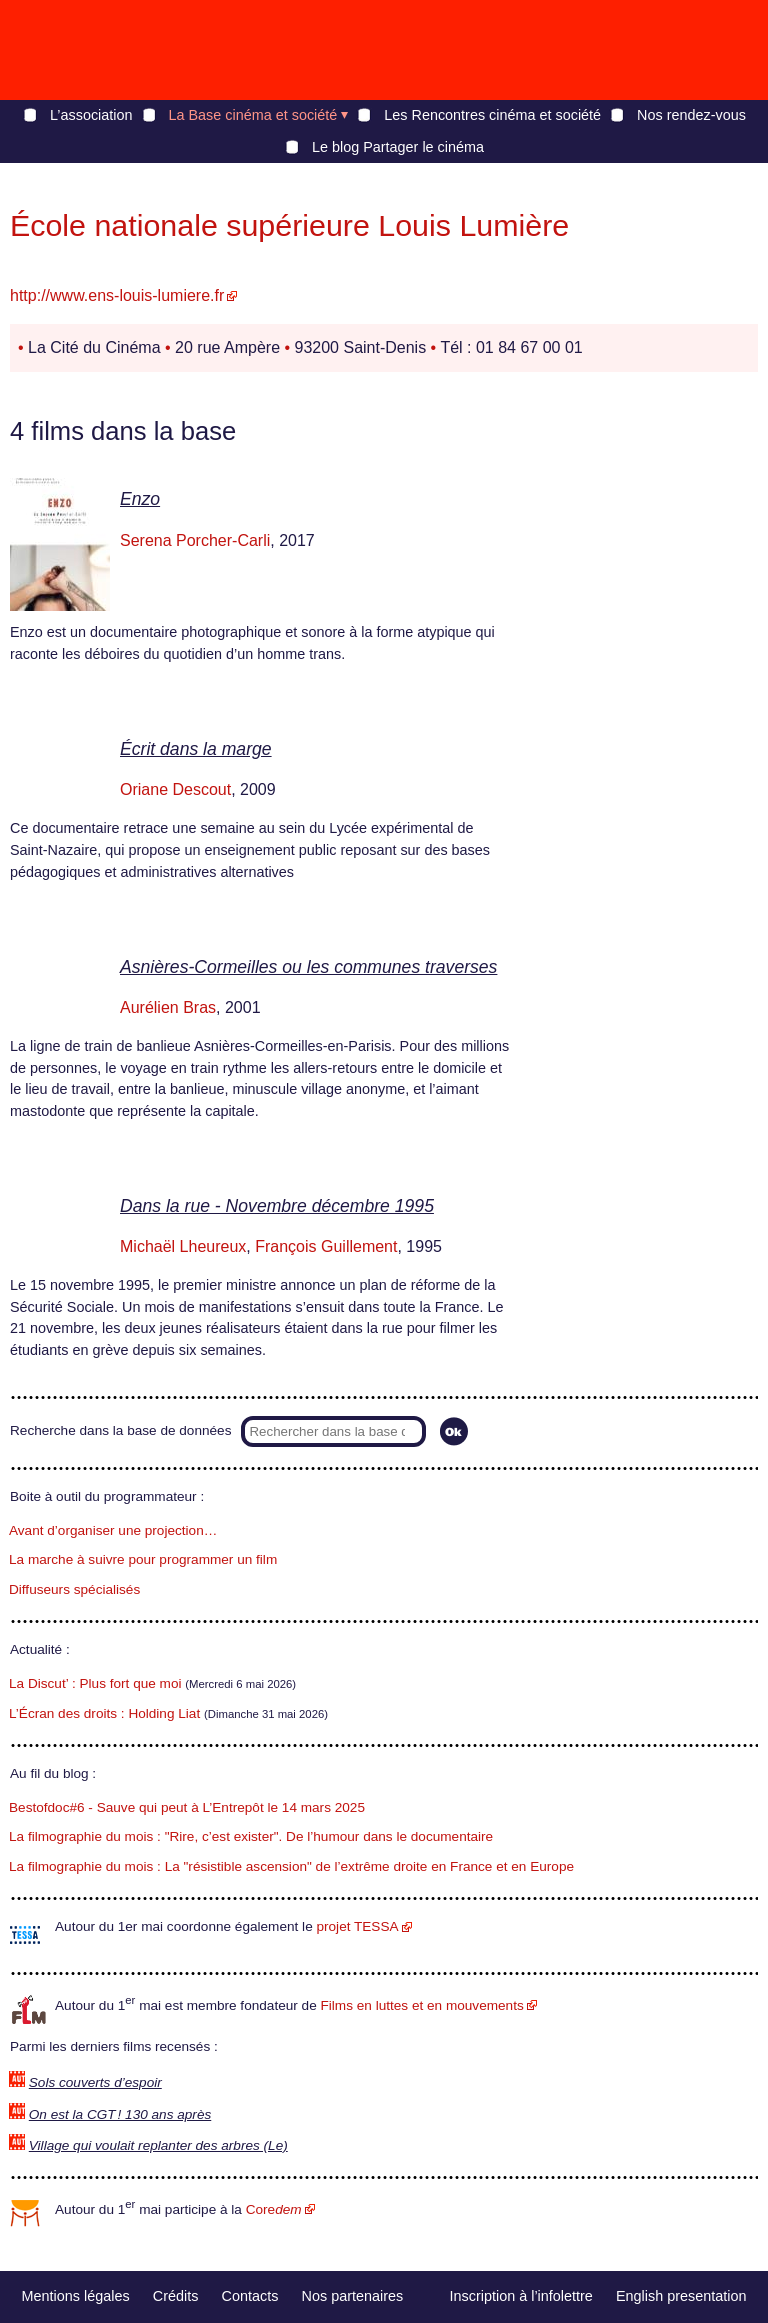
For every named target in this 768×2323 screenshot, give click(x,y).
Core (274, 2209)
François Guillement (326, 1246)
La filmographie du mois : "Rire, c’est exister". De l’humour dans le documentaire (251, 1836)
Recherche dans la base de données (120, 1430)
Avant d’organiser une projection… (113, 1530)
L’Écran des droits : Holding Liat (104, 1713)
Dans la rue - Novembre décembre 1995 (277, 1206)
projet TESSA (357, 1926)
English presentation (681, 2296)
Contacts (250, 2296)
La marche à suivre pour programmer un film (143, 1559)
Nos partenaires (353, 2296)
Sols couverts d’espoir (95, 2082)
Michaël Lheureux (183, 1246)
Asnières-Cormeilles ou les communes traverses (308, 967)
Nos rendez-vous (691, 115)
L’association (91, 115)
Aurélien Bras (168, 1007)
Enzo (140, 499)
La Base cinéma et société (253, 115)
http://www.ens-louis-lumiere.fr (117, 295)
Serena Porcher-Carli (195, 540)
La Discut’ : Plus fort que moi (95, 1683)
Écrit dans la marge (196, 749)
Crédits (176, 2296)
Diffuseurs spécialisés (74, 1589)
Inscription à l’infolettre (521, 2296)
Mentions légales (76, 2296)
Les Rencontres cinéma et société (492, 115)
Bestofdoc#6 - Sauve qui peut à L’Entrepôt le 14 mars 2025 (187, 1807)
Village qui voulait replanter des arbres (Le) (158, 2145)
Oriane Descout (175, 789)
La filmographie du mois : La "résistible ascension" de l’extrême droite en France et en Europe (291, 1866)
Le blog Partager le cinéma (398, 147)
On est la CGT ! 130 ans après (120, 2114)
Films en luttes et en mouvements (422, 2005)
